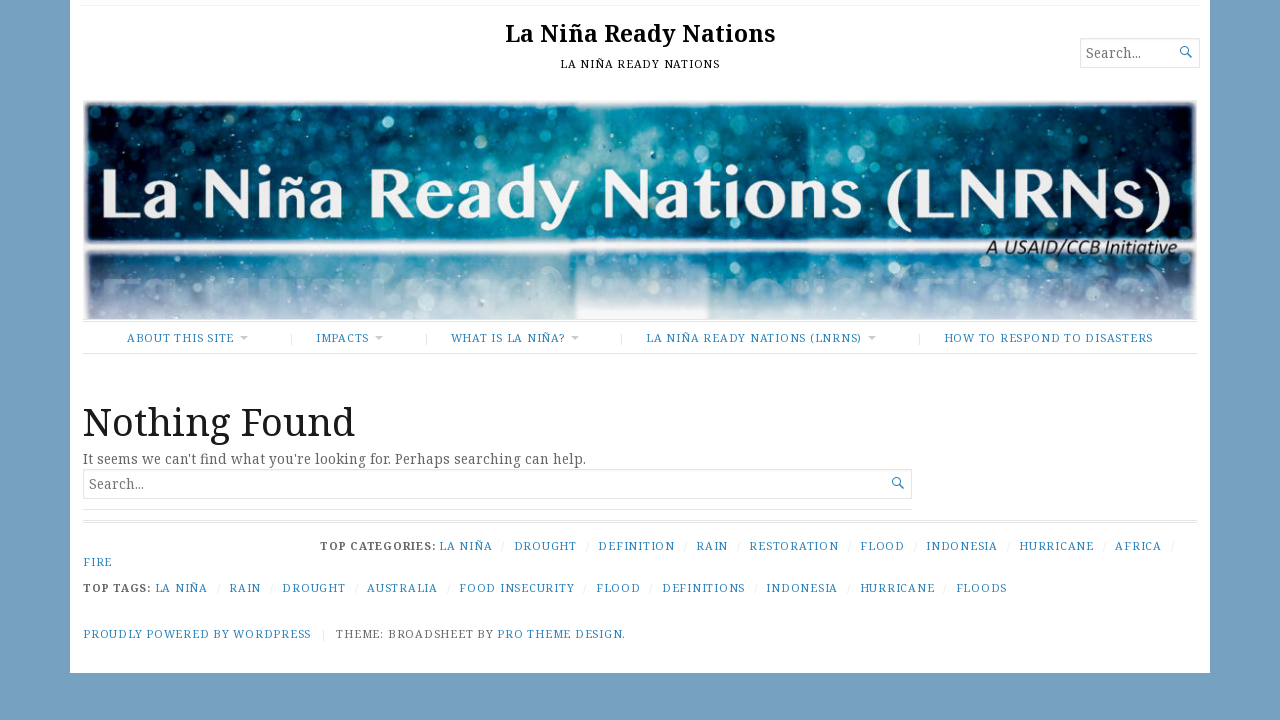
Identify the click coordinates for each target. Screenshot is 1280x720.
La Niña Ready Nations (640, 33)
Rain (712, 545)
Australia (402, 587)
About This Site (180, 337)
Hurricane (1056, 545)
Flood (882, 545)
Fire (97, 561)
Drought (545, 545)
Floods (982, 587)
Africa (1138, 545)
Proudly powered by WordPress (197, 633)
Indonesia (962, 545)
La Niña (465, 545)
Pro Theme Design (559, 633)
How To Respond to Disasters (1048, 337)
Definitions (703, 587)
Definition (636, 545)
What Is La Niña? (508, 337)
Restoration (793, 545)
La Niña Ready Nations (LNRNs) (754, 337)
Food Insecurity (516, 587)
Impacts (342, 337)
